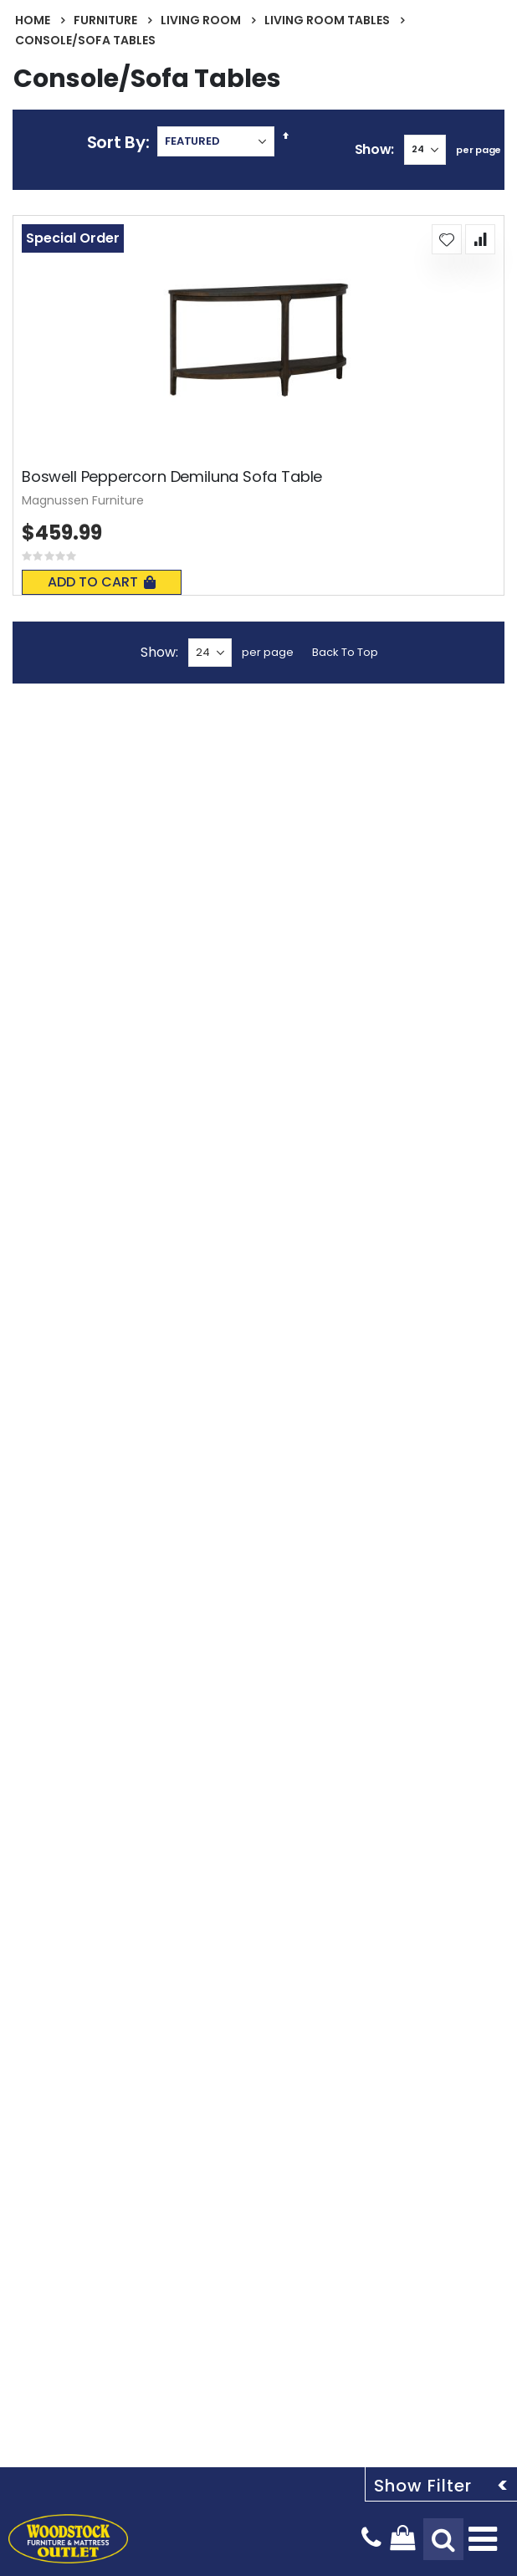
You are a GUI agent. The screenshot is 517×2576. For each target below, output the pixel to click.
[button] (447, 239)
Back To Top (345, 652)
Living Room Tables (327, 20)
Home (32, 20)
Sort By (116, 142)
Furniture (105, 20)
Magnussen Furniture (83, 500)
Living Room (201, 20)
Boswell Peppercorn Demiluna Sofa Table (172, 477)
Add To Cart (102, 582)
